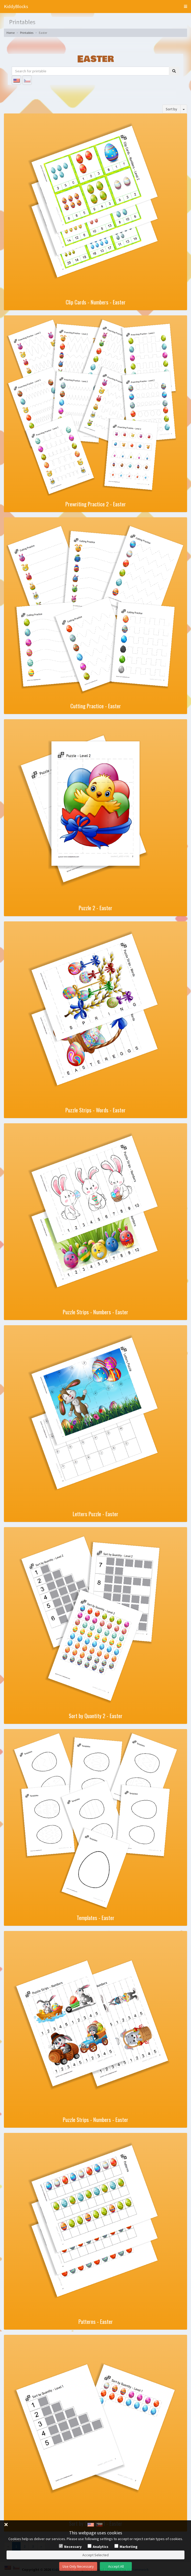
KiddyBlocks (16, 6)
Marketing (129, 2546)
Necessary (73, 2546)
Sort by (171, 109)
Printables (26, 33)
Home (11, 33)
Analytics (100, 2546)
